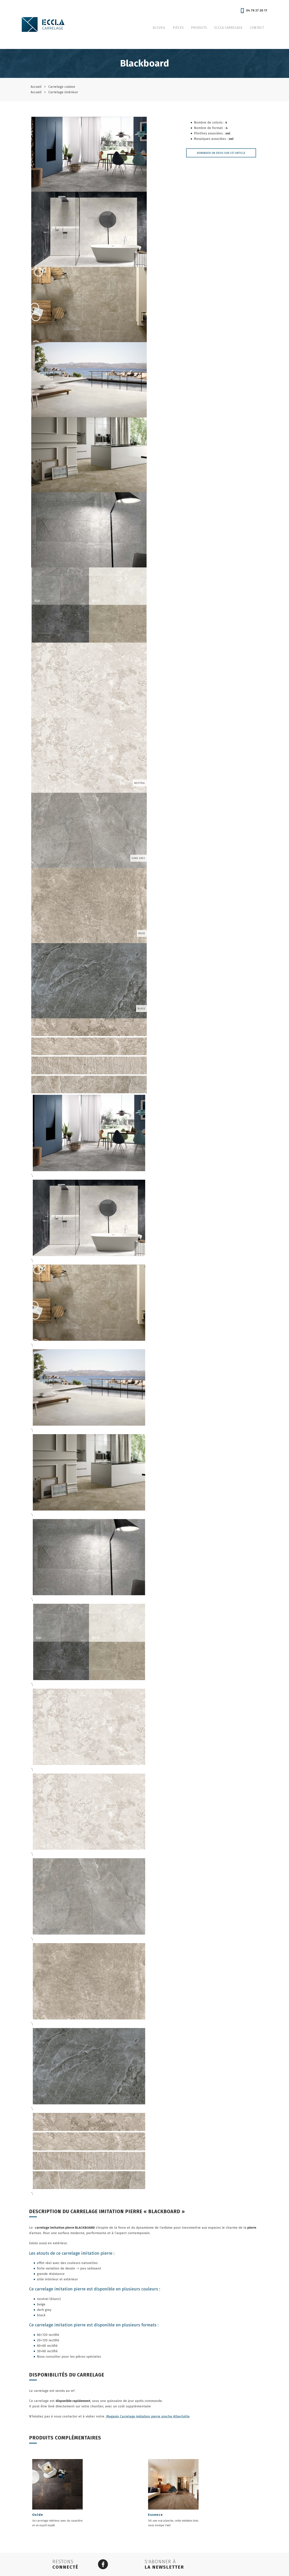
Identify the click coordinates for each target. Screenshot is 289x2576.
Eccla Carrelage (228, 28)
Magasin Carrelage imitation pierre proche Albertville (147, 2416)
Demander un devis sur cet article (221, 153)
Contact (257, 28)
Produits (199, 28)
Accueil (159, 28)
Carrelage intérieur (63, 92)
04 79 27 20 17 (254, 10)
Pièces (178, 28)
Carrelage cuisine (61, 87)
